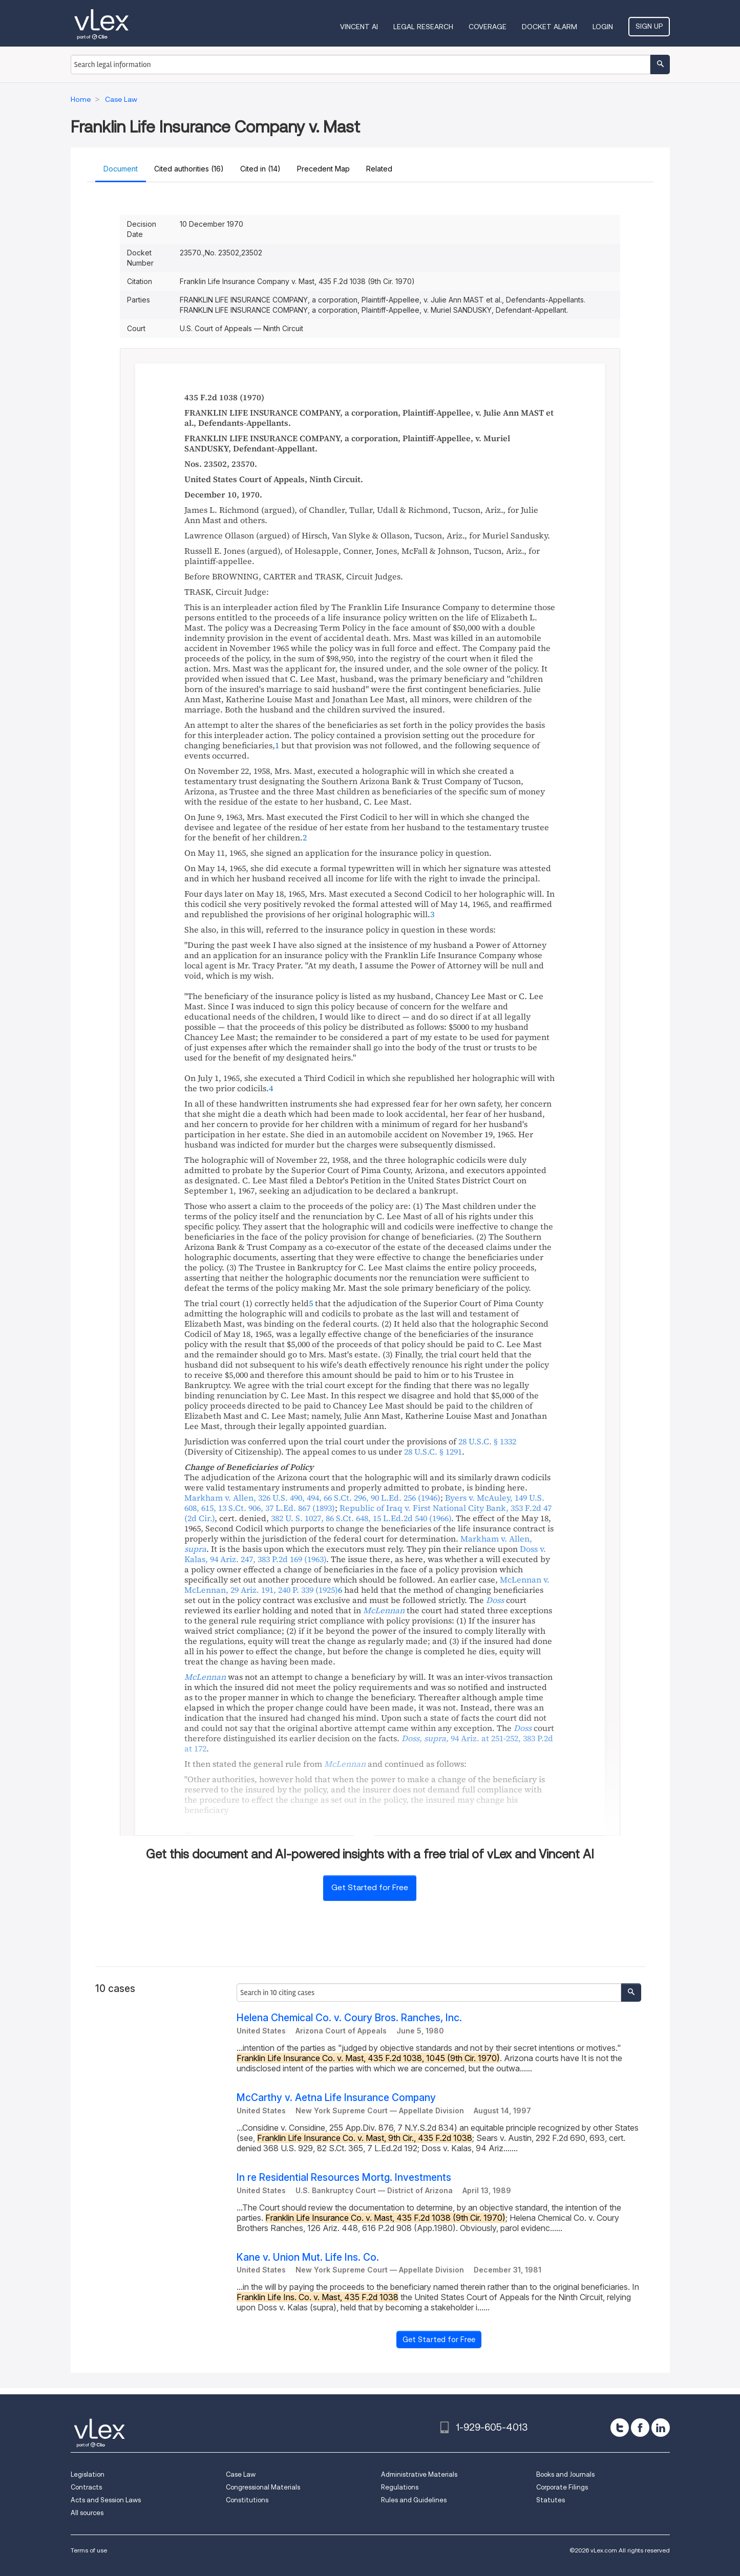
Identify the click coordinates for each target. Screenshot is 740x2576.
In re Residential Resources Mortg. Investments (344, 2177)
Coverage (487, 27)
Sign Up (649, 26)
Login (603, 27)
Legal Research (423, 27)
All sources (87, 2513)
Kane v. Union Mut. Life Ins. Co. (308, 2257)
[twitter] (619, 2427)
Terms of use (89, 2550)
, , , (312, 1497)
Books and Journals (565, 2474)
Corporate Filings (562, 2487)
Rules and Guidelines (414, 2500)
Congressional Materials (263, 2487)
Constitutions (247, 2500)
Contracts (86, 2487)
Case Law (241, 2474)
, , (361, 1518)
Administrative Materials (419, 2474)
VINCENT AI (359, 27)
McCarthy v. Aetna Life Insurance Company (336, 2098)
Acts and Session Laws (106, 2500)
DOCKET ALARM (549, 27)
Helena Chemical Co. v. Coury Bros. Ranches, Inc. (349, 2018)
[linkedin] (660, 2427)
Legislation (87, 2474)
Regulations (399, 2487)
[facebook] (640, 2427)
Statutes (550, 2500)
